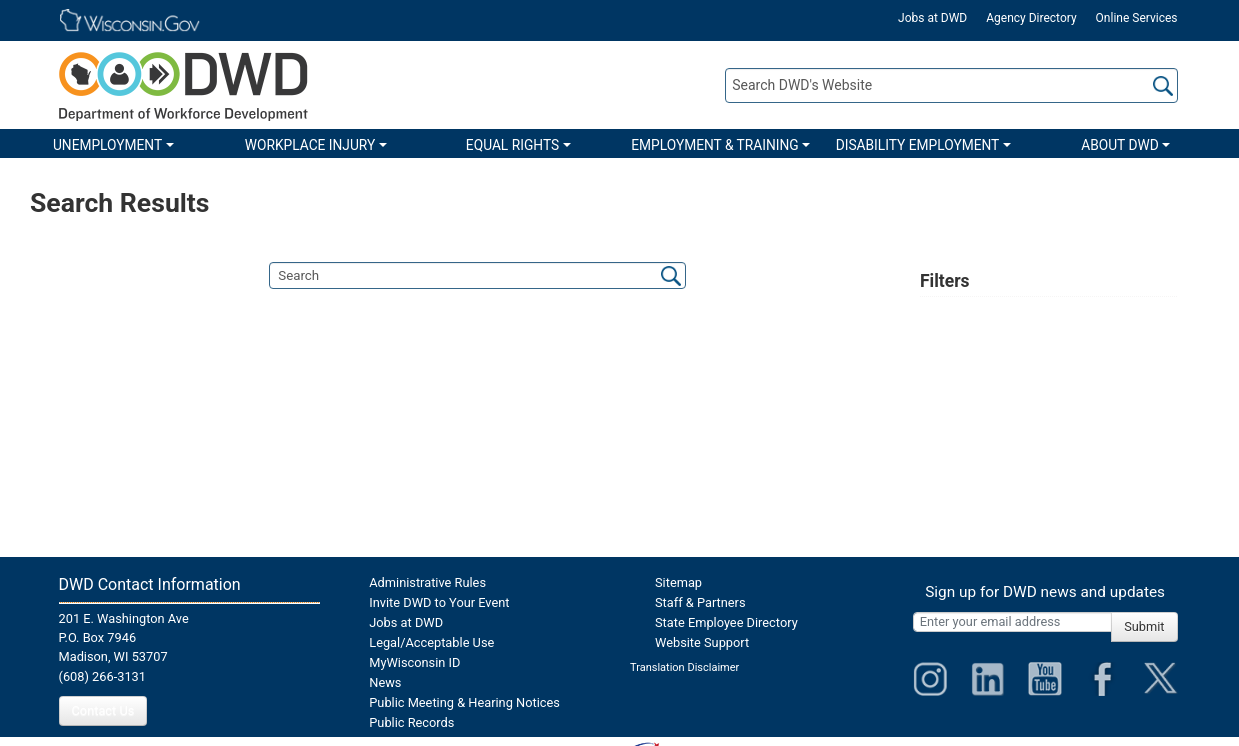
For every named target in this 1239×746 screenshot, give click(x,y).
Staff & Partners (700, 602)
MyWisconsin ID (414, 662)
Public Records (411, 722)
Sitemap (678, 582)
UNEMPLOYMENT (107, 145)
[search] (477, 275)
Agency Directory (1031, 18)
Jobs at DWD (932, 18)
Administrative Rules (427, 582)
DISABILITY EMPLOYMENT (918, 145)
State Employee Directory (726, 622)
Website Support (702, 642)
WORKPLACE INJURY (310, 145)
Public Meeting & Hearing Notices (464, 702)
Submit (1144, 626)
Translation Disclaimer (684, 667)
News (385, 682)
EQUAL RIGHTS (512, 145)
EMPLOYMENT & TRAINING (714, 145)
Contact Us (103, 710)
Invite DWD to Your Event (439, 602)
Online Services (1137, 18)
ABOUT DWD (1120, 145)
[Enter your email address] (1012, 622)
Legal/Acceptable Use (431, 642)
